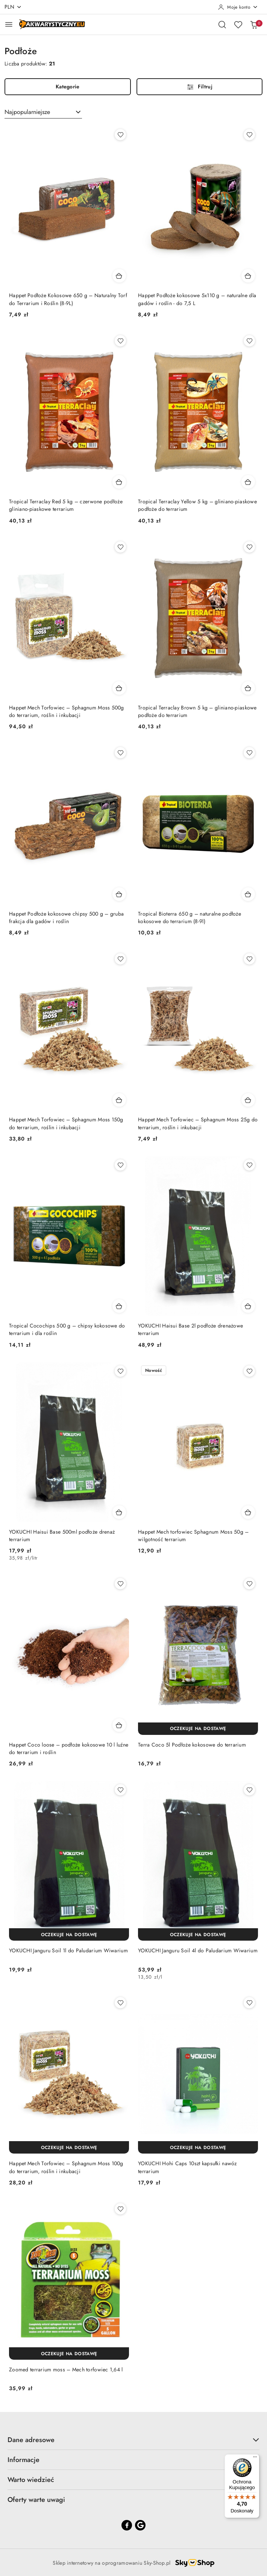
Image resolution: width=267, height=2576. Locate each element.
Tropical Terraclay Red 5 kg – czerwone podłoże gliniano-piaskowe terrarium (66, 505)
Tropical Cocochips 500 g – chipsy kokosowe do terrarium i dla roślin (67, 1329)
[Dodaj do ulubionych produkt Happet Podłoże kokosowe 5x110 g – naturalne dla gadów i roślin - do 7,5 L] (249, 134)
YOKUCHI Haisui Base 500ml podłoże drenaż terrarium (62, 1535)
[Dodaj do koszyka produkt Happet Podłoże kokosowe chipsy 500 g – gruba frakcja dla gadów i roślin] (119, 894)
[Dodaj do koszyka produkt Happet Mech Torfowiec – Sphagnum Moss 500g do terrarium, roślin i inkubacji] (119, 688)
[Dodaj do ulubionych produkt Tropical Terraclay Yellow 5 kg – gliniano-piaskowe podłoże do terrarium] (249, 340)
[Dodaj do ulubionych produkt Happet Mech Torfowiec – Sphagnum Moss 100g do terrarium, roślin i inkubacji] (120, 2002)
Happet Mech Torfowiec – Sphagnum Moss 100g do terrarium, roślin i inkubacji (66, 2167)
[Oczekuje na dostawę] (198, 1728)
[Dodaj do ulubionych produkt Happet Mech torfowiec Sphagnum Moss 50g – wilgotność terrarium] (249, 1371)
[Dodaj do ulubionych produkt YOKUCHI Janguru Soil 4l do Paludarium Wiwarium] (249, 1789)
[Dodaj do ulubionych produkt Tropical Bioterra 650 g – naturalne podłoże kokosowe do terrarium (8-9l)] (249, 752)
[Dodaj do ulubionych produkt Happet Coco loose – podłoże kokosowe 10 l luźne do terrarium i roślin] (120, 1583)
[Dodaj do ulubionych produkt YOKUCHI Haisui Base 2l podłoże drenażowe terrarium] (249, 1165)
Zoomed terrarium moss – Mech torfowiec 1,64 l (66, 2369)
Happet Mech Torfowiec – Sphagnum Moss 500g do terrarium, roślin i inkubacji (66, 711)
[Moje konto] (238, 7)
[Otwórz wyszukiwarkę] (222, 24)
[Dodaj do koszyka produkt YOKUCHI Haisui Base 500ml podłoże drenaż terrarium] (119, 1512)
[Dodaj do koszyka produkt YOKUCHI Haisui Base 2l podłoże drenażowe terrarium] (248, 1306)
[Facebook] (126, 2525)
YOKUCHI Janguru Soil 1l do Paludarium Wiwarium (68, 1950)
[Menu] (254, 2458)
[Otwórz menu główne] (9, 24)
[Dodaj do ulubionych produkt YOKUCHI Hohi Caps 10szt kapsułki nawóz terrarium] (249, 2002)
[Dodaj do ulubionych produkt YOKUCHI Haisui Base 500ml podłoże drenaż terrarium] (120, 1371)
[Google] (140, 2525)
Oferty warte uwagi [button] (133, 2500)
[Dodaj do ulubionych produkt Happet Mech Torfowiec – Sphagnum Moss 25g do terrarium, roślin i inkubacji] (249, 958)
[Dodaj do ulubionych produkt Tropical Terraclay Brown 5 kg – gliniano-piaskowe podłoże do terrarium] (249, 547)
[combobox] (43, 112)
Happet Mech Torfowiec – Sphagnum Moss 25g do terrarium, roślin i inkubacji (198, 1123)
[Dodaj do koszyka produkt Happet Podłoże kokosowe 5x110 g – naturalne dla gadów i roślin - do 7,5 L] (248, 276)
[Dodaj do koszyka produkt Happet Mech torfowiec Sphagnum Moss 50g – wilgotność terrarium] (248, 1512)
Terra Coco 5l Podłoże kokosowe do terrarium (192, 1744)
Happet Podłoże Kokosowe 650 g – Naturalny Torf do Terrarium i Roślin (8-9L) (68, 299)
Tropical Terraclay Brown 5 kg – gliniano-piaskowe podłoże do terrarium (197, 711)
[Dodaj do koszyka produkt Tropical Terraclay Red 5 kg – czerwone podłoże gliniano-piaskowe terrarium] (119, 482)
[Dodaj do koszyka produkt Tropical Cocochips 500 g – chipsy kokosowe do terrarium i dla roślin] (119, 1306)
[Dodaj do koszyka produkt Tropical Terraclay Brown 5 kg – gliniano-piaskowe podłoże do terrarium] (248, 688)
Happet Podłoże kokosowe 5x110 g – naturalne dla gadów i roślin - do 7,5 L (197, 299)
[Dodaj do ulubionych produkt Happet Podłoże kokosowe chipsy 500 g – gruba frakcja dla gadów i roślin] (120, 752)
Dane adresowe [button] (133, 2440)
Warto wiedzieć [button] (133, 2480)
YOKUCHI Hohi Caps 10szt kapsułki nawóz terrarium (187, 2167)
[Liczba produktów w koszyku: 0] (254, 24)
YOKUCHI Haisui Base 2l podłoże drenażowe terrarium (190, 1329)
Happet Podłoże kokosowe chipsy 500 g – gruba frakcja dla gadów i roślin (66, 917)
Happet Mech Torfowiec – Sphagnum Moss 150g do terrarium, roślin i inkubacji (66, 1123)
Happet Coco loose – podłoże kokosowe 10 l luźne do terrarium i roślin (68, 1748)
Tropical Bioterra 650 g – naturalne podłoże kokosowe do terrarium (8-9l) (189, 917)
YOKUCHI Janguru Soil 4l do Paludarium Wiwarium (198, 1950)
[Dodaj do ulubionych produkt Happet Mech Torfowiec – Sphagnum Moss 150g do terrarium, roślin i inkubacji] (120, 958)
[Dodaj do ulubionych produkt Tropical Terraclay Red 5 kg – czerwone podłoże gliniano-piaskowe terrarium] (120, 340)
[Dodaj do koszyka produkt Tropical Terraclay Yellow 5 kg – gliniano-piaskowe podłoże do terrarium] (248, 482)
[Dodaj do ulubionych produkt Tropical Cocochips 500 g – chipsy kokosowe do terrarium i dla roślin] (120, 1165)
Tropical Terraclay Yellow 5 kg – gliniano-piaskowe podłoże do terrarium (197, 505)
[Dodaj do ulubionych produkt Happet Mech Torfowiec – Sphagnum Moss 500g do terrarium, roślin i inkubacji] (120, 547)
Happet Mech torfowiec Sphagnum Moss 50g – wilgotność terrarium (193, 1535)
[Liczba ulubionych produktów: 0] (238, 24)
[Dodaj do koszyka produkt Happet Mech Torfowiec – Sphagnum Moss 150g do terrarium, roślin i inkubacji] (119, 1100)
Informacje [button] (133, 2460)
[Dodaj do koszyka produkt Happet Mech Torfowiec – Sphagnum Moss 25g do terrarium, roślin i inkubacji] (248, 1100)
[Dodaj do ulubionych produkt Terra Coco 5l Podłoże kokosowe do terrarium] (249, 1583)
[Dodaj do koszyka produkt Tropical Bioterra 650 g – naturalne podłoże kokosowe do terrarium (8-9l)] (248, 894)
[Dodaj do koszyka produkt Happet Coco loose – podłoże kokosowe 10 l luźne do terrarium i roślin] (119, 1725)
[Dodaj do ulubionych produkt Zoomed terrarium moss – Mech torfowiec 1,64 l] (120, 2209)
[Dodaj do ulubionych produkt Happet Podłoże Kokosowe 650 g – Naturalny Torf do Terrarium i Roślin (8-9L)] (120, 134)
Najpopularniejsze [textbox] (27, 112)
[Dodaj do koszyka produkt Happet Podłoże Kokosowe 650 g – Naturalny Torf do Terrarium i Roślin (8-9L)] (119, 276)
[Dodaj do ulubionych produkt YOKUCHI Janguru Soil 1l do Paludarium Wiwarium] (120, 1789)
